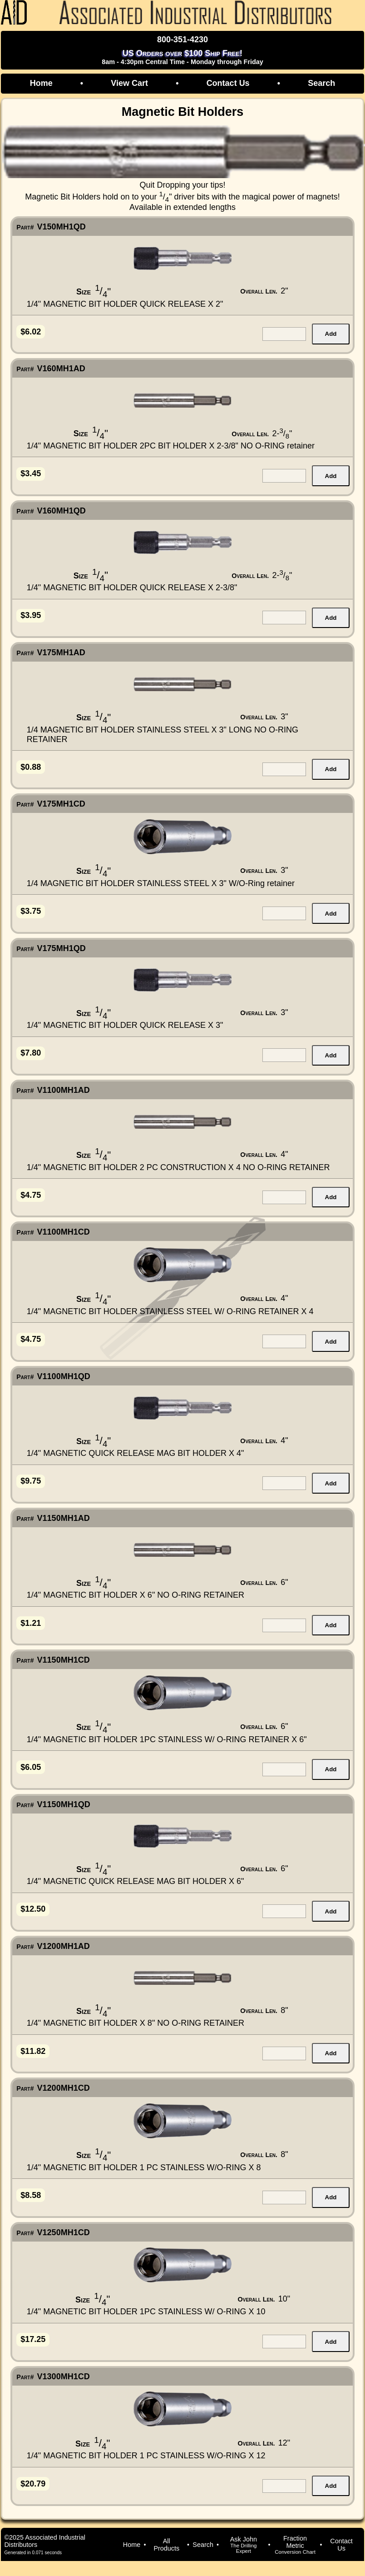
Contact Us (228, 83)
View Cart (129, 83)
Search (321, 83)
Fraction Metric (295, 2545)
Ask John (243, 2545)
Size (83, 291)
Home (41, 83)
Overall (258, 291)
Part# (25, 227)
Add (331, 333)
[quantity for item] (284, 334)
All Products (166, 2544)
